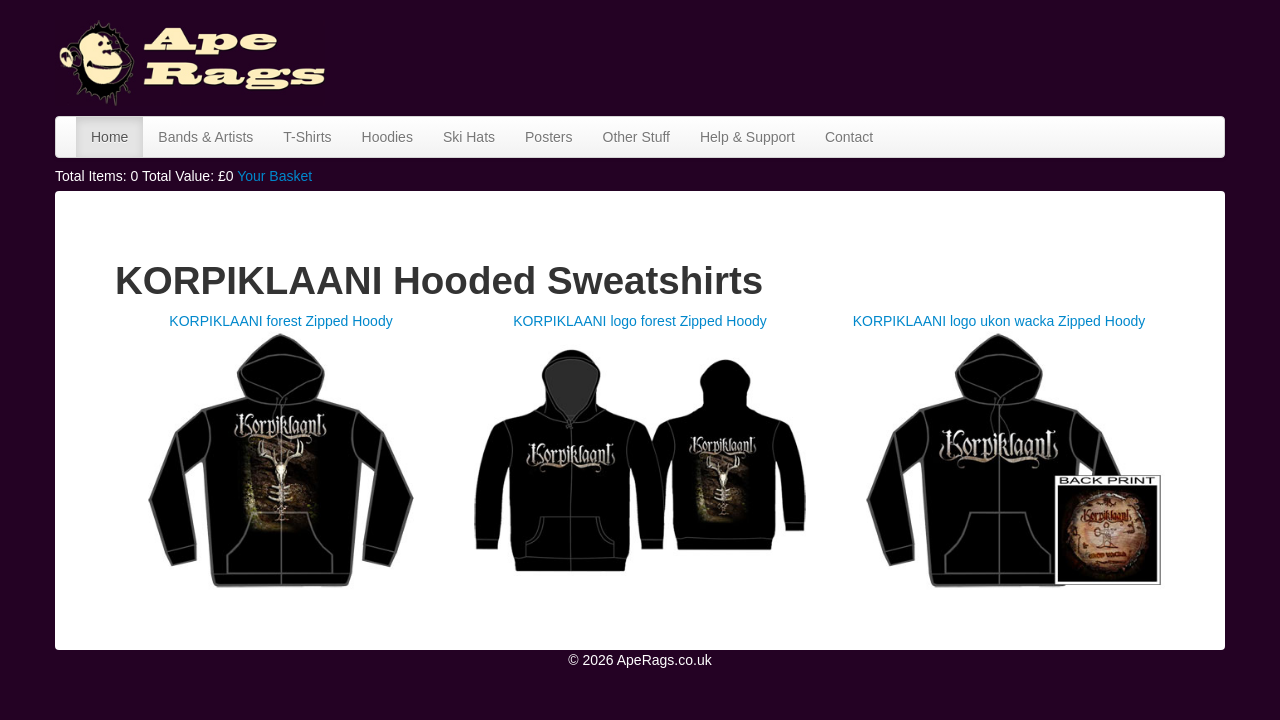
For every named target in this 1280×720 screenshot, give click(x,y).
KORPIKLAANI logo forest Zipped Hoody (640, 321)
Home (109, 137)
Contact (849, 137)
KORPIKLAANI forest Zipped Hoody (280, 321)
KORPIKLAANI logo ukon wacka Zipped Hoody (999, 321)
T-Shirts (307, 137)
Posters (548, 137)
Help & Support (747, 137)
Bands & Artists (205, 137)
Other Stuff (636, 137)
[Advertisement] (861, 55)
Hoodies (387, 137)
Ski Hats (469, 137)
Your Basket (274, 176)
